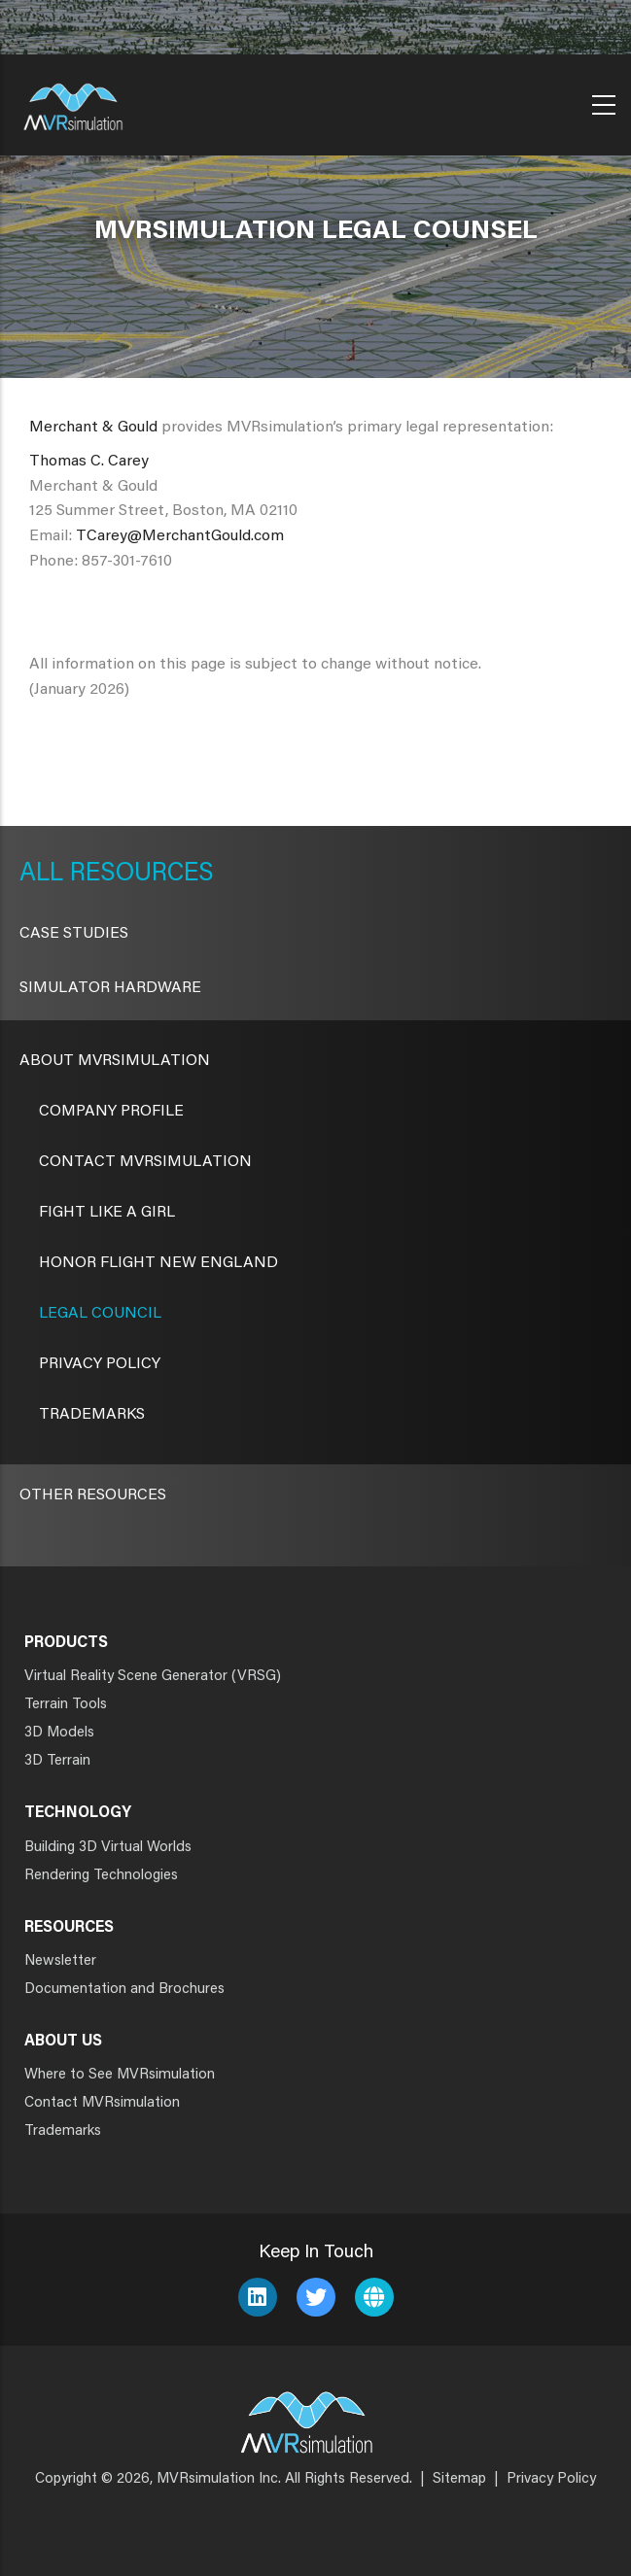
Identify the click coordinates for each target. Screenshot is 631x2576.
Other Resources (92, 1495)
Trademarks (92, 1415)
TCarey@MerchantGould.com (180, 536)
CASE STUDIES (73, 934)
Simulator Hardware (110, 988)
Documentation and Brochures (124, 1989)
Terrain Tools (65, 1705)
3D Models (59, 1733)
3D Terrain (57, 1761)
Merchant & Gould (93, 427)
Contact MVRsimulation (145, 1162)
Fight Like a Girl (107, 1212)
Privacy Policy (99, 1364)
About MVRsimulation (114, 1061)
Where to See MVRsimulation (119, 2075)
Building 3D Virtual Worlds (108, 1847)
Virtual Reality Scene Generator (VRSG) (152, 1676)
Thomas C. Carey (89, 461)
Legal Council (100, 1314)
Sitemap (459, 2479)
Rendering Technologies (101, 1876)
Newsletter (60, 1961)
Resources (138, 874)
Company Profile (111, 1111)
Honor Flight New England (158, 1263)
